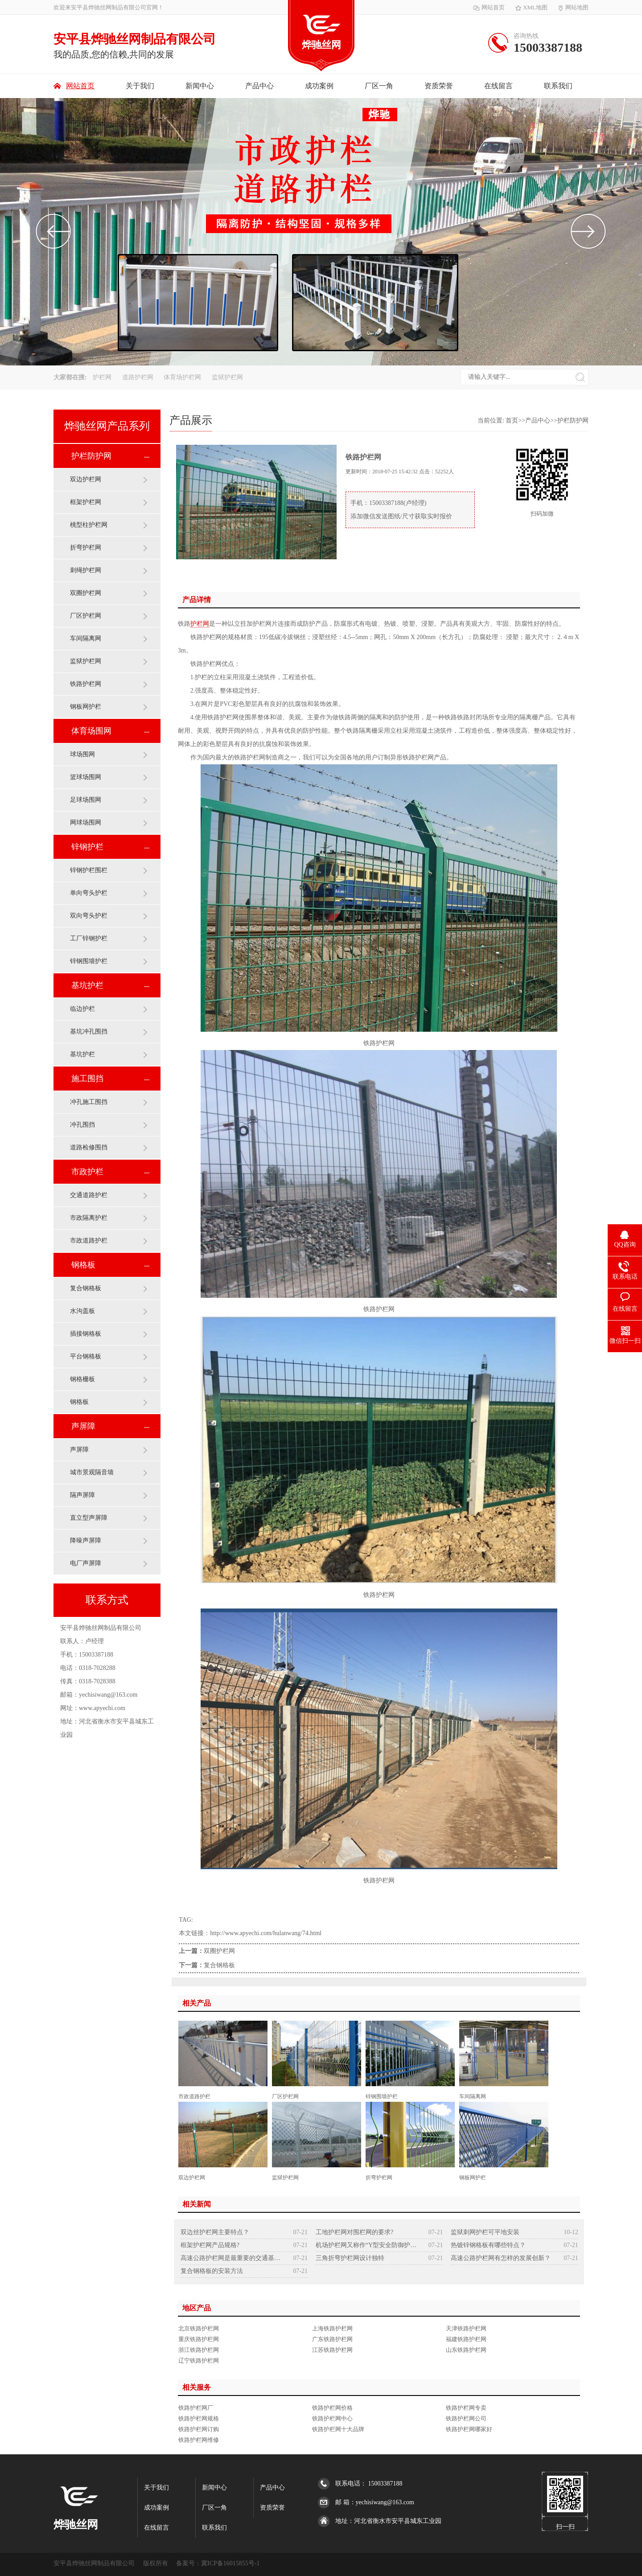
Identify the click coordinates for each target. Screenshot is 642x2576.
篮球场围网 (85, 777)
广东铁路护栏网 (332, 2339)
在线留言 (498, 86)
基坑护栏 (87, 985)
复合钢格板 (85, 1288)
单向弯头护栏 (88, 893)
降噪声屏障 (85, 1540)
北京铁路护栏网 (198, 2328)
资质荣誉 (438, 86)
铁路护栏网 (85, 684)
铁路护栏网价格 (332, 2407)
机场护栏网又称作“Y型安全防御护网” (366, 2245)
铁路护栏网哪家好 (469, 2429)
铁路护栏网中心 (332, 2418)
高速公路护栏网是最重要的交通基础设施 (231, 2258)
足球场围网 (85, 799)
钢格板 (83, 1264)
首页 (512, 420)
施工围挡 (87, 1078)
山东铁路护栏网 (466, 2349)
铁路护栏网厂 (195, 2407)
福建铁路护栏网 (466, 2339)
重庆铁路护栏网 (198, 2339)
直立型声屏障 (88, 1517)
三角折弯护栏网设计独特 (350, 2258)
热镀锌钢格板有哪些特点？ (488, 2245)
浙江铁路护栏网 (198, 2349)
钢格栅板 (82, 1379)
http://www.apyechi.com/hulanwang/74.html (265, 1933)
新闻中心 (199, 86)
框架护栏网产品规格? (210, 2245)
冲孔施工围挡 (88, 1102)
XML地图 (531, 7)
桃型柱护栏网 (88, 524)
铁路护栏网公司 (466, 2418)
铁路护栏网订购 (198, 2429)
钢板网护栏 (85, 706)
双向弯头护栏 (88, 915)
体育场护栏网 (183, 377)
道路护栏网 (138, 377)
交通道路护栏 (88, 1195)
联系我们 (558, 86)
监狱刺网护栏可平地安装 (485, 2232)
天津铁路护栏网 (466, 2328)
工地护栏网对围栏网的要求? (354, 2232)
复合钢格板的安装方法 (212, 2271)
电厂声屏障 (85, 1563)
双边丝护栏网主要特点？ (215, 2232)
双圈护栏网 (85, 593)
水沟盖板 (82, 1311)
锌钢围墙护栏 (88, 961)
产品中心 (259, 86)
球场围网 (82, 754)
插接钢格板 (85, 1333)
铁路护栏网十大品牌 (338, 2429)
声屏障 (83, 1426)
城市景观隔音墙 (92, 1472)
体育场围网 (91, 730)
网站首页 (489, 7)
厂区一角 (379, 86)
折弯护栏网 (85, 547)
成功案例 (319, 86)
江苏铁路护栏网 (332, 2349)
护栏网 (103, 377)
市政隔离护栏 (88, 1217)
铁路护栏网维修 (198, 2440)
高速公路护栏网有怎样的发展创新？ (501, 2258)
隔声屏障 (82, 1495)
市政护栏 (87, 1171)
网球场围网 (85, 822)
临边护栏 (82, 1008)
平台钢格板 (85, 1356)
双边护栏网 (85, 479)
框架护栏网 (85, 502)
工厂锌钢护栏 (88, 938)
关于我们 (140, 86)
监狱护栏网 (227, 377)
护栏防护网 (91, 455)
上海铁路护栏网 (332, 2328)
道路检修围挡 (88, 1147)
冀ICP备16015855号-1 (230, 2563)
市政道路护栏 (88, 1240)
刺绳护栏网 (85, 570)
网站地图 (573, 7)
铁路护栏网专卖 (466, 2407)
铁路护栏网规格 (198, 2418)
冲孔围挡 (82, 1124)
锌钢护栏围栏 (88, 870)
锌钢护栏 (87, 846)
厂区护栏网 (85, 615)
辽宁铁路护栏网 (198, 2360)
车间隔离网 (85, 638)
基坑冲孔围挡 (88, 1031)
